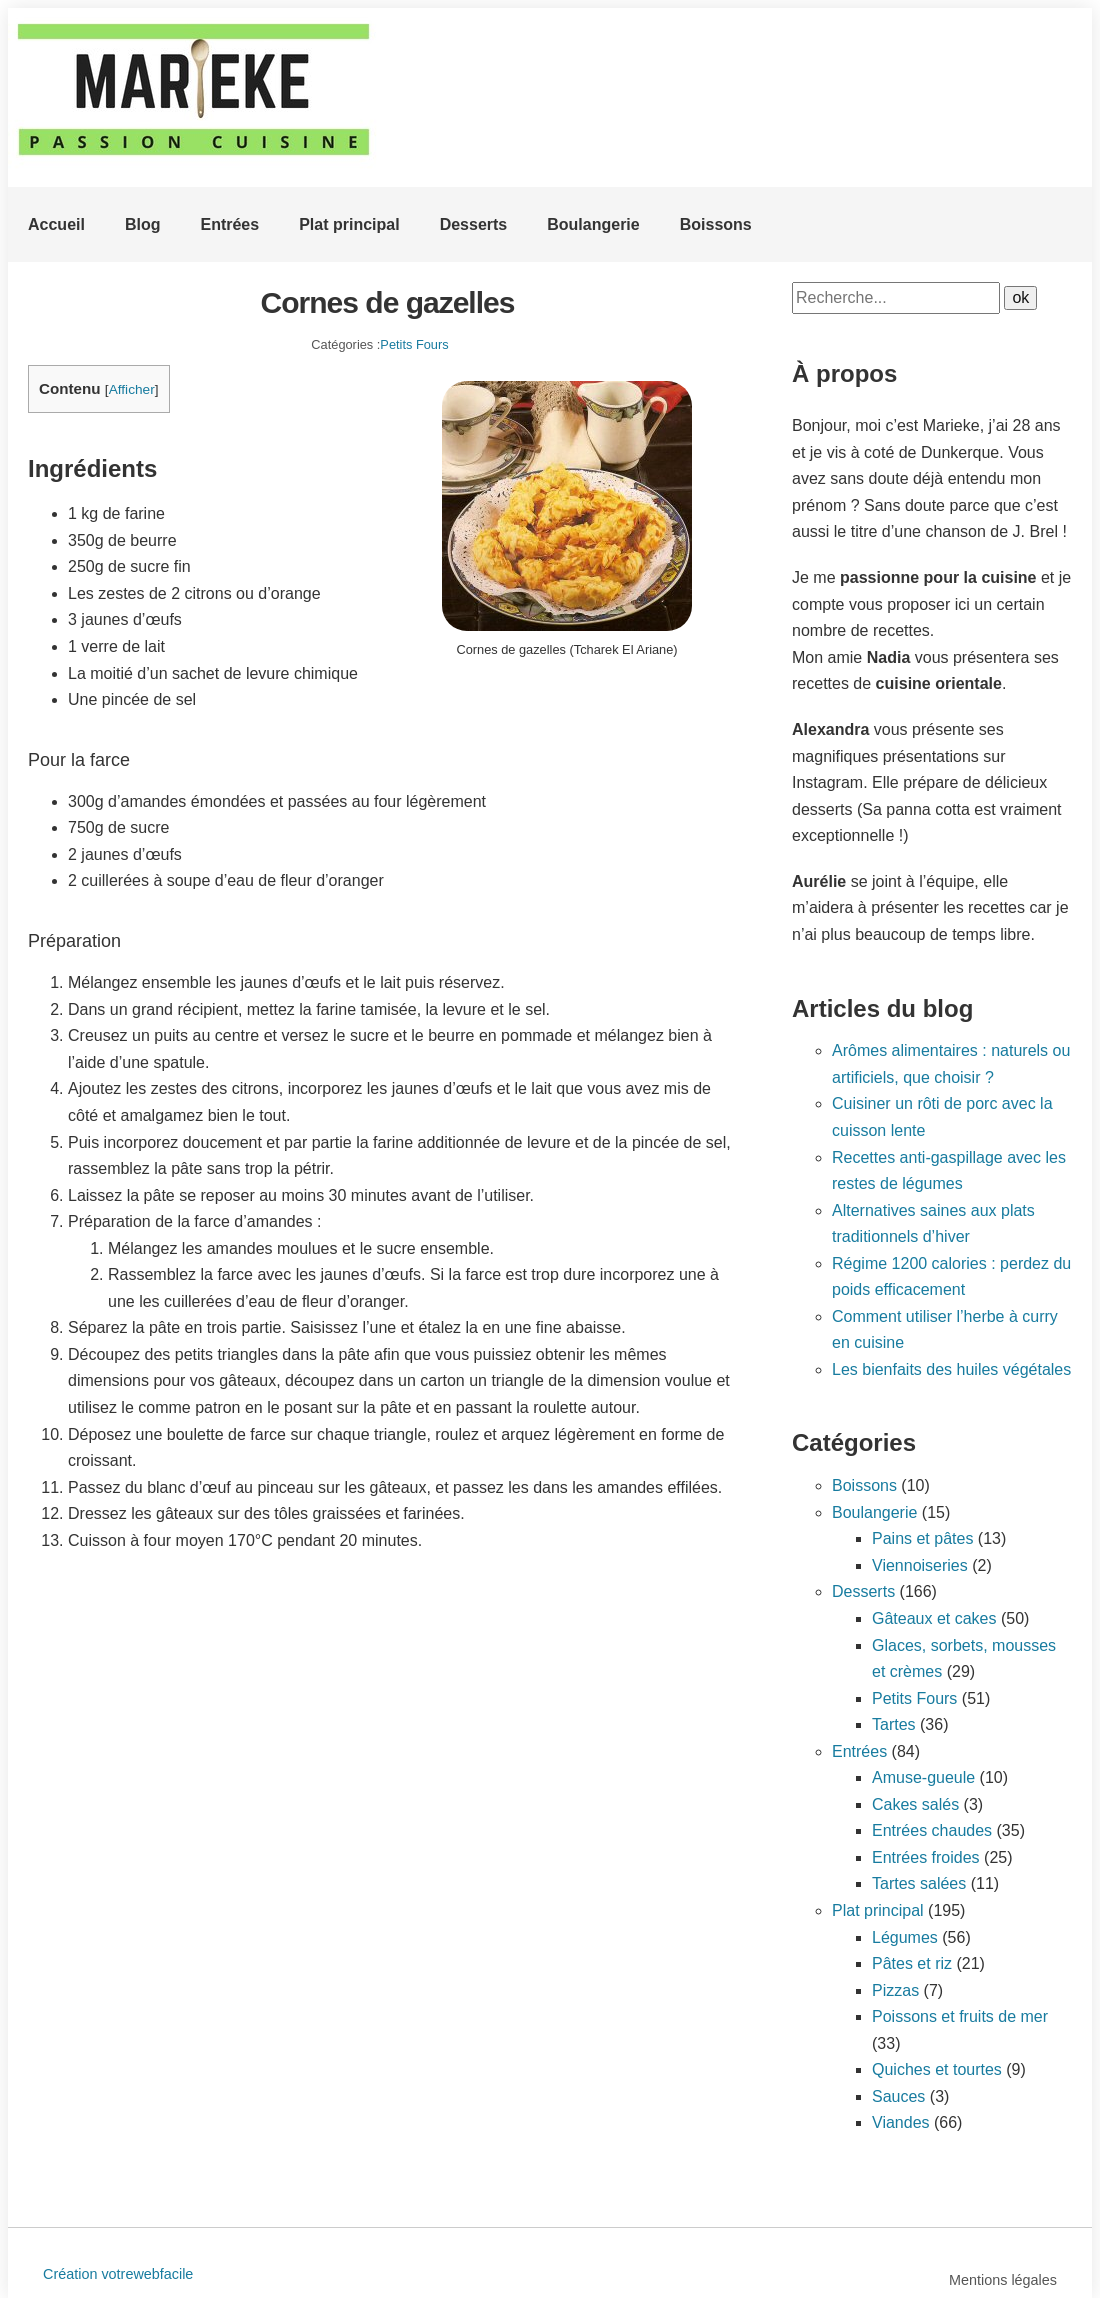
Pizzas (895, 1990)
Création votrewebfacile (118, 2274)
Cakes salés (915, 1804)
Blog (143, 224)
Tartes (894, 1724)
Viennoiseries (920, 1565)
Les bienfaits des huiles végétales (951, 1369)
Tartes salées (919, 1883)
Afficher (132, 389)
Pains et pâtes (922, 1538)
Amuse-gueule (923, 1777)
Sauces (898, 2096)
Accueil (56, 224)
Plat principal (349, 224)
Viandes (901, 2122)
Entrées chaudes (932, 1830)
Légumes (905, 1937)
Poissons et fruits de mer (960, 2016)
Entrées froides (926, 1857)
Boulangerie (593, 224)
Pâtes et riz (912, 1963)
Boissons (716, 224)
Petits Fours (414, 344)
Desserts (474, 224)
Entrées (229, 224)
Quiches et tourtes (937, 2069)
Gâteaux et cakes (934, 1618)
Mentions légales (1003, 2280)
